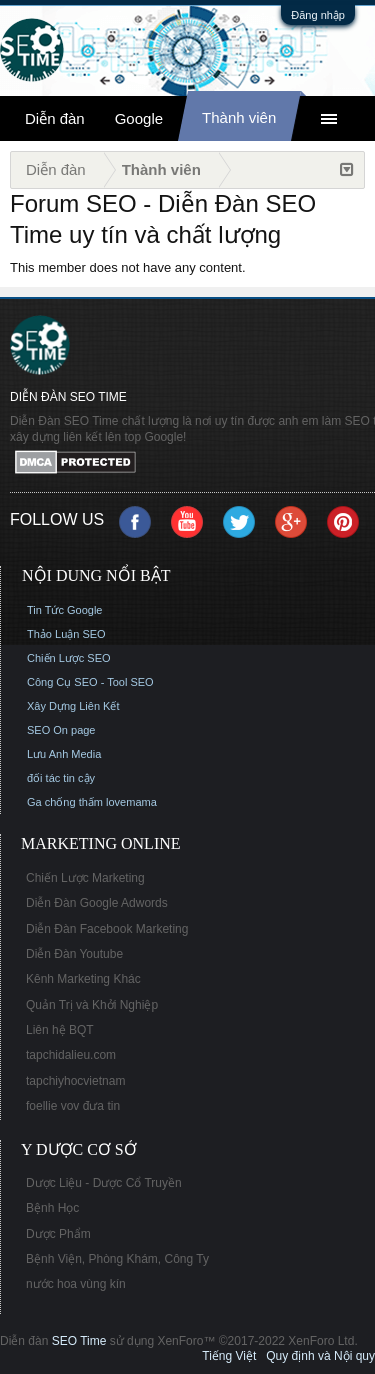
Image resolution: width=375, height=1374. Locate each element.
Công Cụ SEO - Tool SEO (90, 682)
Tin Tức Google (64, 610)
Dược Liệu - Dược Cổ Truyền (104, 1183)
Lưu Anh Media (64, 754)
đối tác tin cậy (61, 778)
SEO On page (61, 730)
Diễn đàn (55, 118)
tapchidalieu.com (71, 1055)
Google (139, 118)
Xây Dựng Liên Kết (73, 706)
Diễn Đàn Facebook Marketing (107, 929)
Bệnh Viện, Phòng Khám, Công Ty (117, 1259)
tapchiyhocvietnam (75, 1081)
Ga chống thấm (65, 802)
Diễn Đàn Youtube (74, 954)
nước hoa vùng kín (76, 1284)
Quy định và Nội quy (320, 1356)
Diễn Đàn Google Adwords (97, 903)
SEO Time (79, 1341)
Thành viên (239, 117)
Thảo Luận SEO (66, 634)
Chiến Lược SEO (69, 658)
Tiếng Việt (229, 1356)
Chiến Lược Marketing (85, 878)
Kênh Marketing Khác (83, 979)
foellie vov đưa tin (73, 1106)
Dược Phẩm (58, 1234)
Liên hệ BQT (60, 1030)
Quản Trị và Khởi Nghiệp (92, 1005)
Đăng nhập (318, 15)
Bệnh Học (52, 1208)
